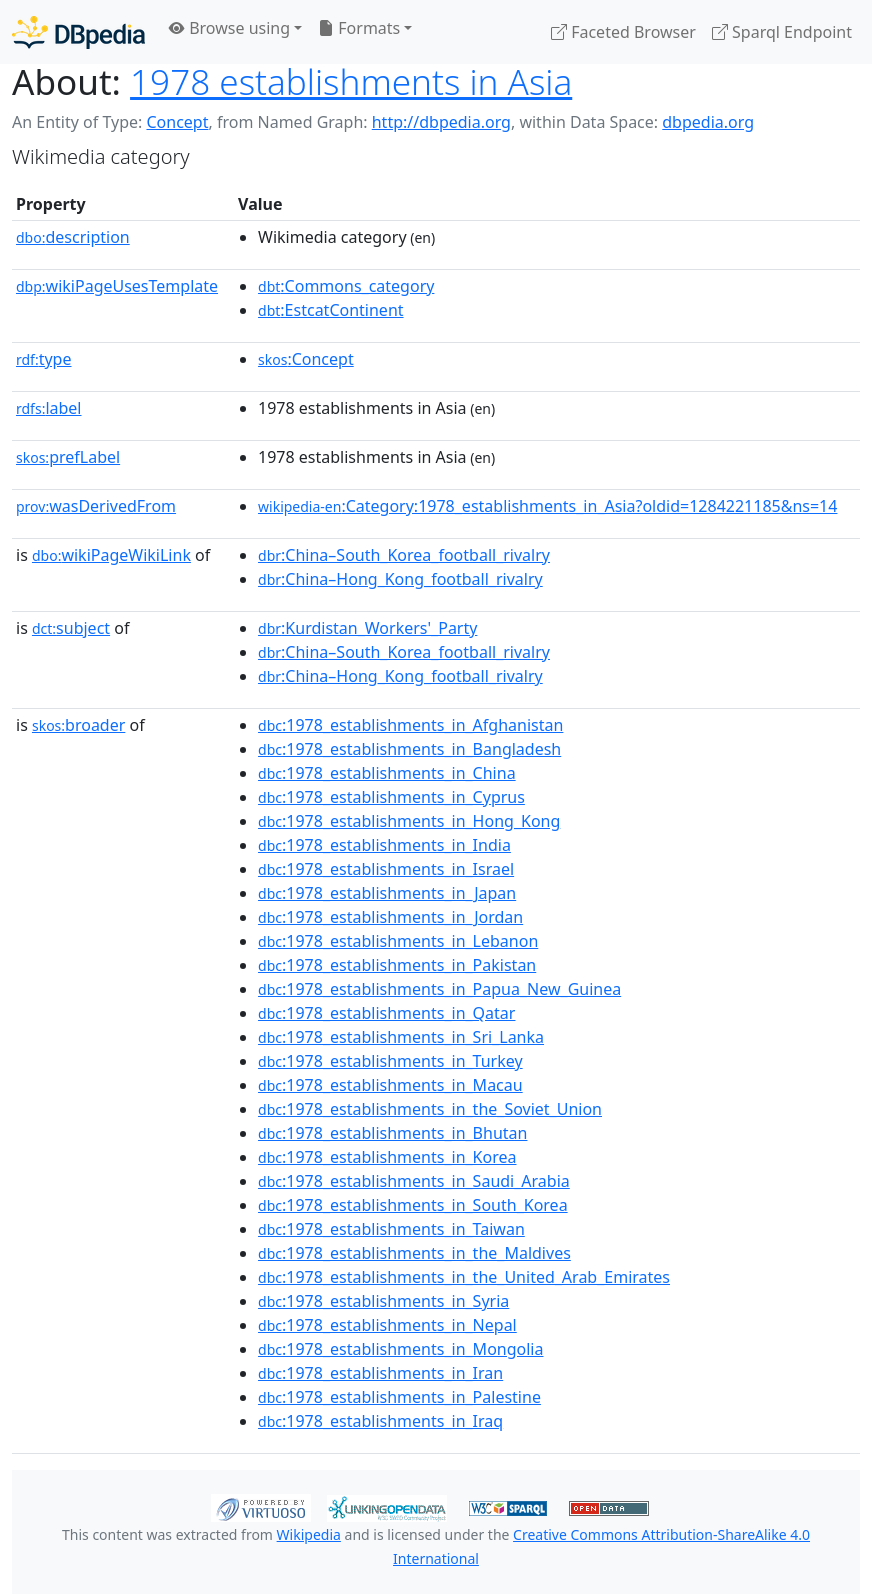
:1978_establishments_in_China (387, 773)
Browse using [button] (229, 28)
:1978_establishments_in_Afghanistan (410, 725)
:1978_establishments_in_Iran (380, 1373)
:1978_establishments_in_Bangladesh (409, 749)
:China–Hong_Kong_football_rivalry (400, 579)
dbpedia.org (708, 122)
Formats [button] (359, 28)
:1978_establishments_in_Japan (387, 893)
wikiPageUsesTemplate (117, 286)
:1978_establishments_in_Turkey (390, 1061)
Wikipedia (309, 1534)
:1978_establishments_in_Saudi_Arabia (414, 1181)
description (73, 237)
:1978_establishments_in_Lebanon (398, 941)
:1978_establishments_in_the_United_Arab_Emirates (464, 1277)
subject (71, 628)
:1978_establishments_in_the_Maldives (414, 1253)
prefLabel (68, 457)
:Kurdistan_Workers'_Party (367, 628)
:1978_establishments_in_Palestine (399, 1397)
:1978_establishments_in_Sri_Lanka (401, 1037)
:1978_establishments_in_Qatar (386, 1013)
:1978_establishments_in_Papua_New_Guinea (439, 989)
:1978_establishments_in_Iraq (380, 1421)
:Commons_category (346, 286)
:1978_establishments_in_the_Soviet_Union (430, 1109)
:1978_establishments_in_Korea (387, 1157)
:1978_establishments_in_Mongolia (400, 1349)
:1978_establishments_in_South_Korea (413, 1205)
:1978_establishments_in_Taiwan (391, 1229)
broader (78, 725)
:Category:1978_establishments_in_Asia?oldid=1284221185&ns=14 (547, 506)
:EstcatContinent (331, 310)
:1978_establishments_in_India (384, 845)
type (44, 359)
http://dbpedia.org (441, 122)
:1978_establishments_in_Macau (390, 1085)
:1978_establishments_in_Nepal (387, 1325)
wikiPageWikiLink (111, 555)
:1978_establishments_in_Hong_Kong (409, 821)
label (49, 408)
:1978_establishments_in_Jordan (390, 917)
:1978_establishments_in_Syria (383, 1301)
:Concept (306, 359)
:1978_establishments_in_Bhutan (392, 1133)
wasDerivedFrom (96, 506)
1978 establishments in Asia (351, 81)
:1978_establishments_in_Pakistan (397, 965)
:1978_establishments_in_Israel (386, 869)
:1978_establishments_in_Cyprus (391, 797)
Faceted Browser (623, 32)
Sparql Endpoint (782, 32)
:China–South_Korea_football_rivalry (404, 555)
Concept (177, 122)
